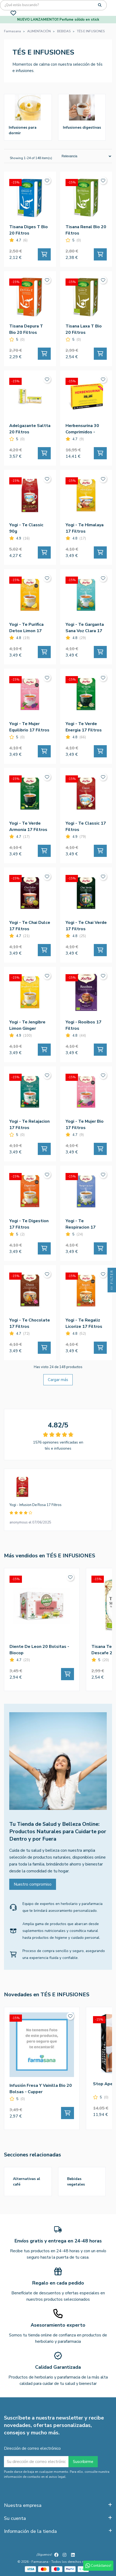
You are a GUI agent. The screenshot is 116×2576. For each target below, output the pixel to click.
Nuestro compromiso (33, 1884)
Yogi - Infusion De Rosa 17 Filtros (36, 1505)
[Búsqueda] (53, 5)
